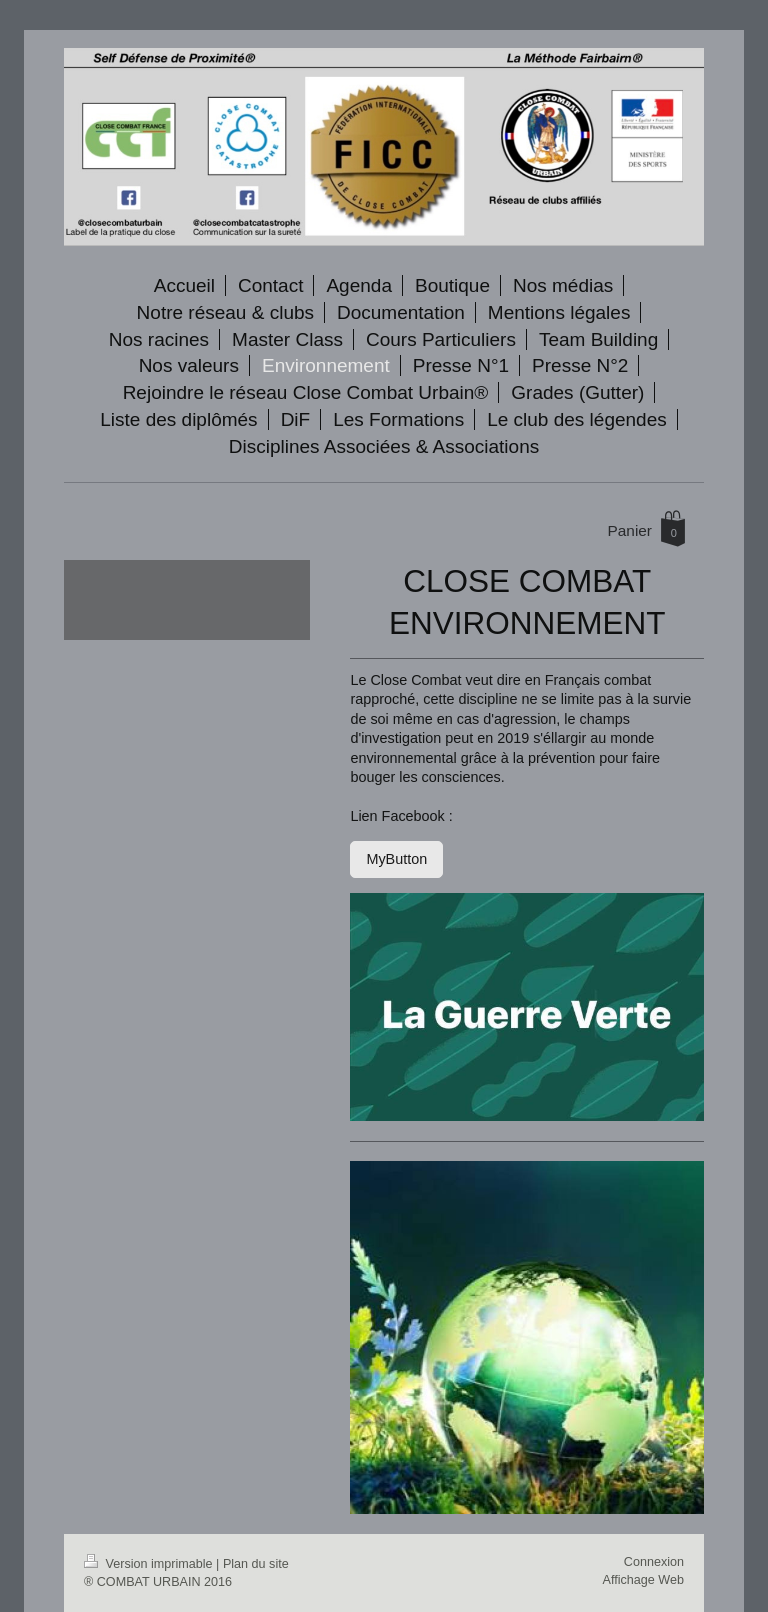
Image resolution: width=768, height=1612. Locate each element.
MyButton (396, 859)
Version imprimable (150, 1564)
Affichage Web (643, 1580)
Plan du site (256, 1564)
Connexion (654, 1562)
